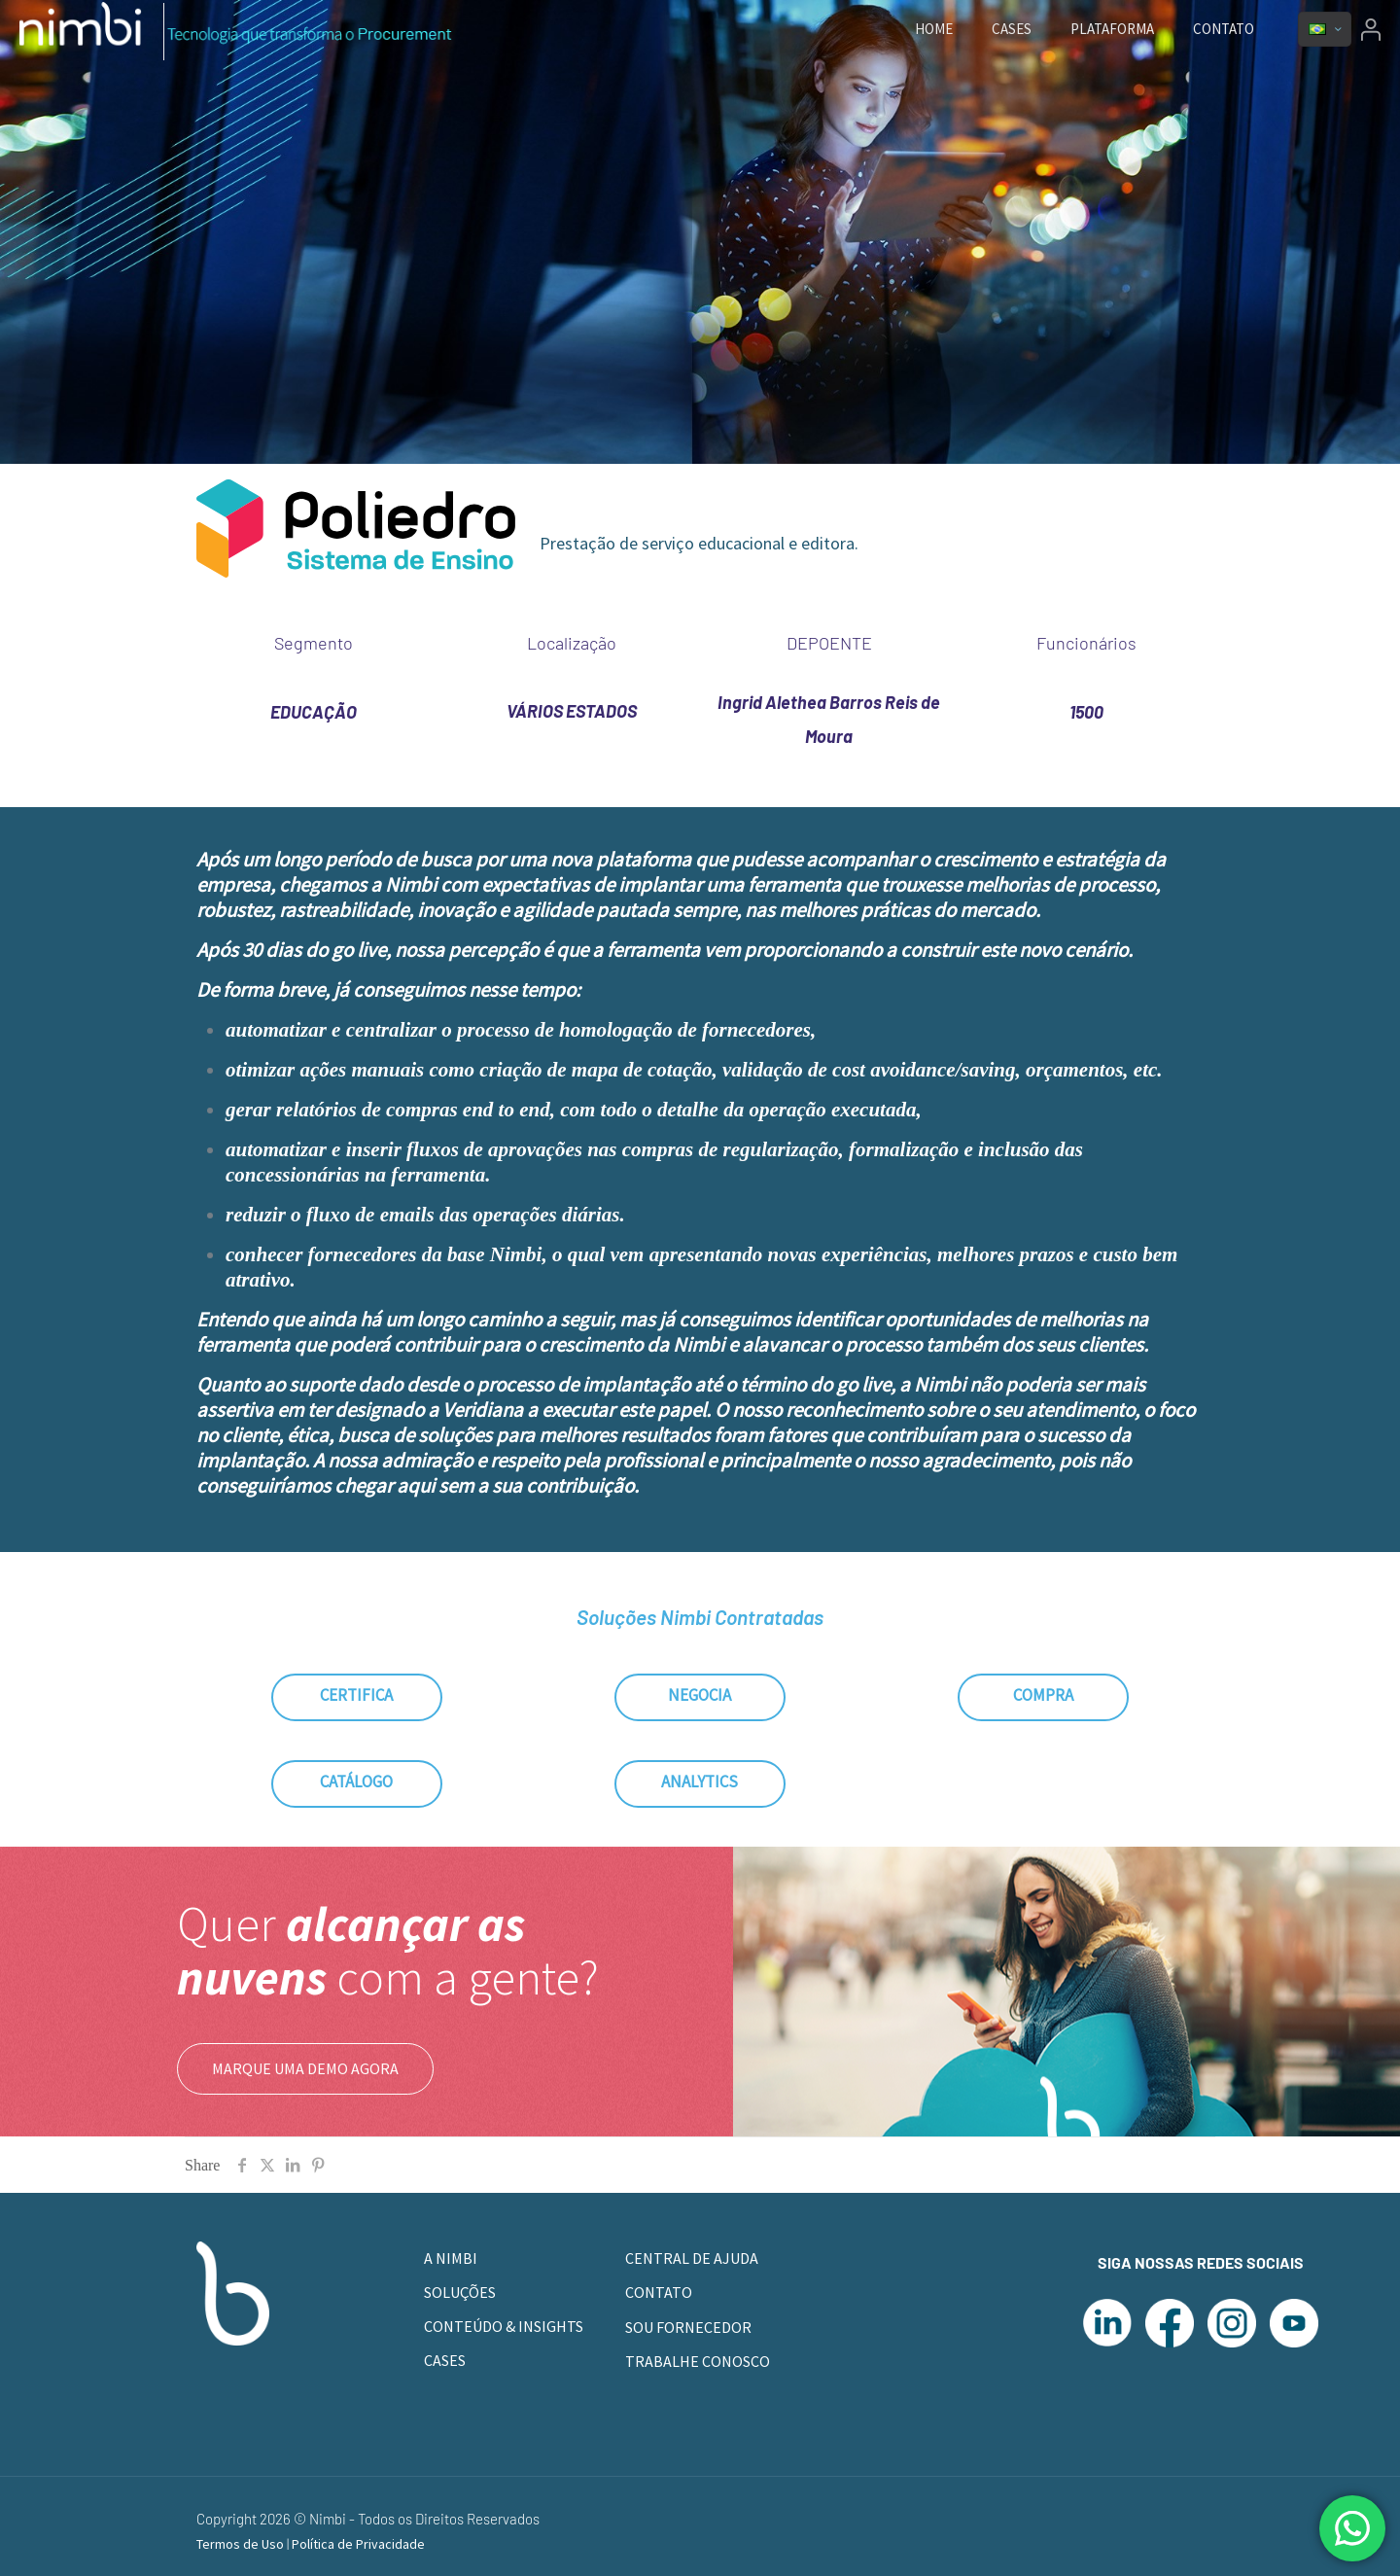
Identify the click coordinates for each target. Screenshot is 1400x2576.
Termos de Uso (241, 2544)
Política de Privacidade (358, 2544)
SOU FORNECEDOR (688, 2327)
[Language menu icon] (1324, 29)
